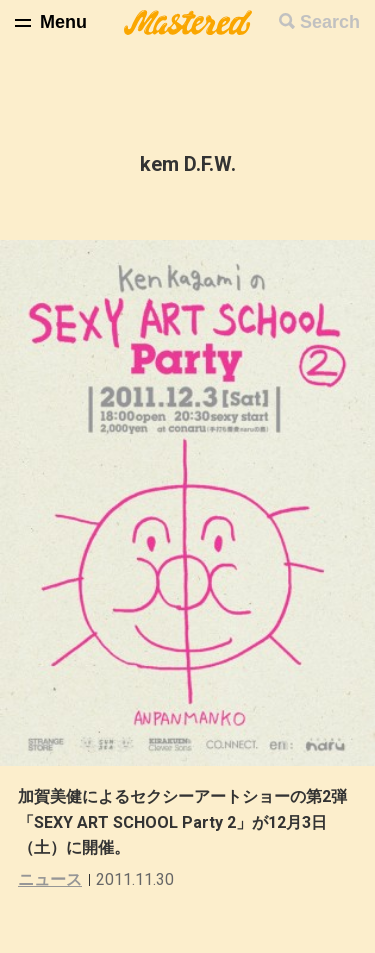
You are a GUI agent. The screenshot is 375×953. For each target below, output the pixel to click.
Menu (63, 22)
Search (330, 22)
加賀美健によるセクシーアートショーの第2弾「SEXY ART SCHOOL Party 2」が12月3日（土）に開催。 (182, 822)
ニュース (50, 879)
